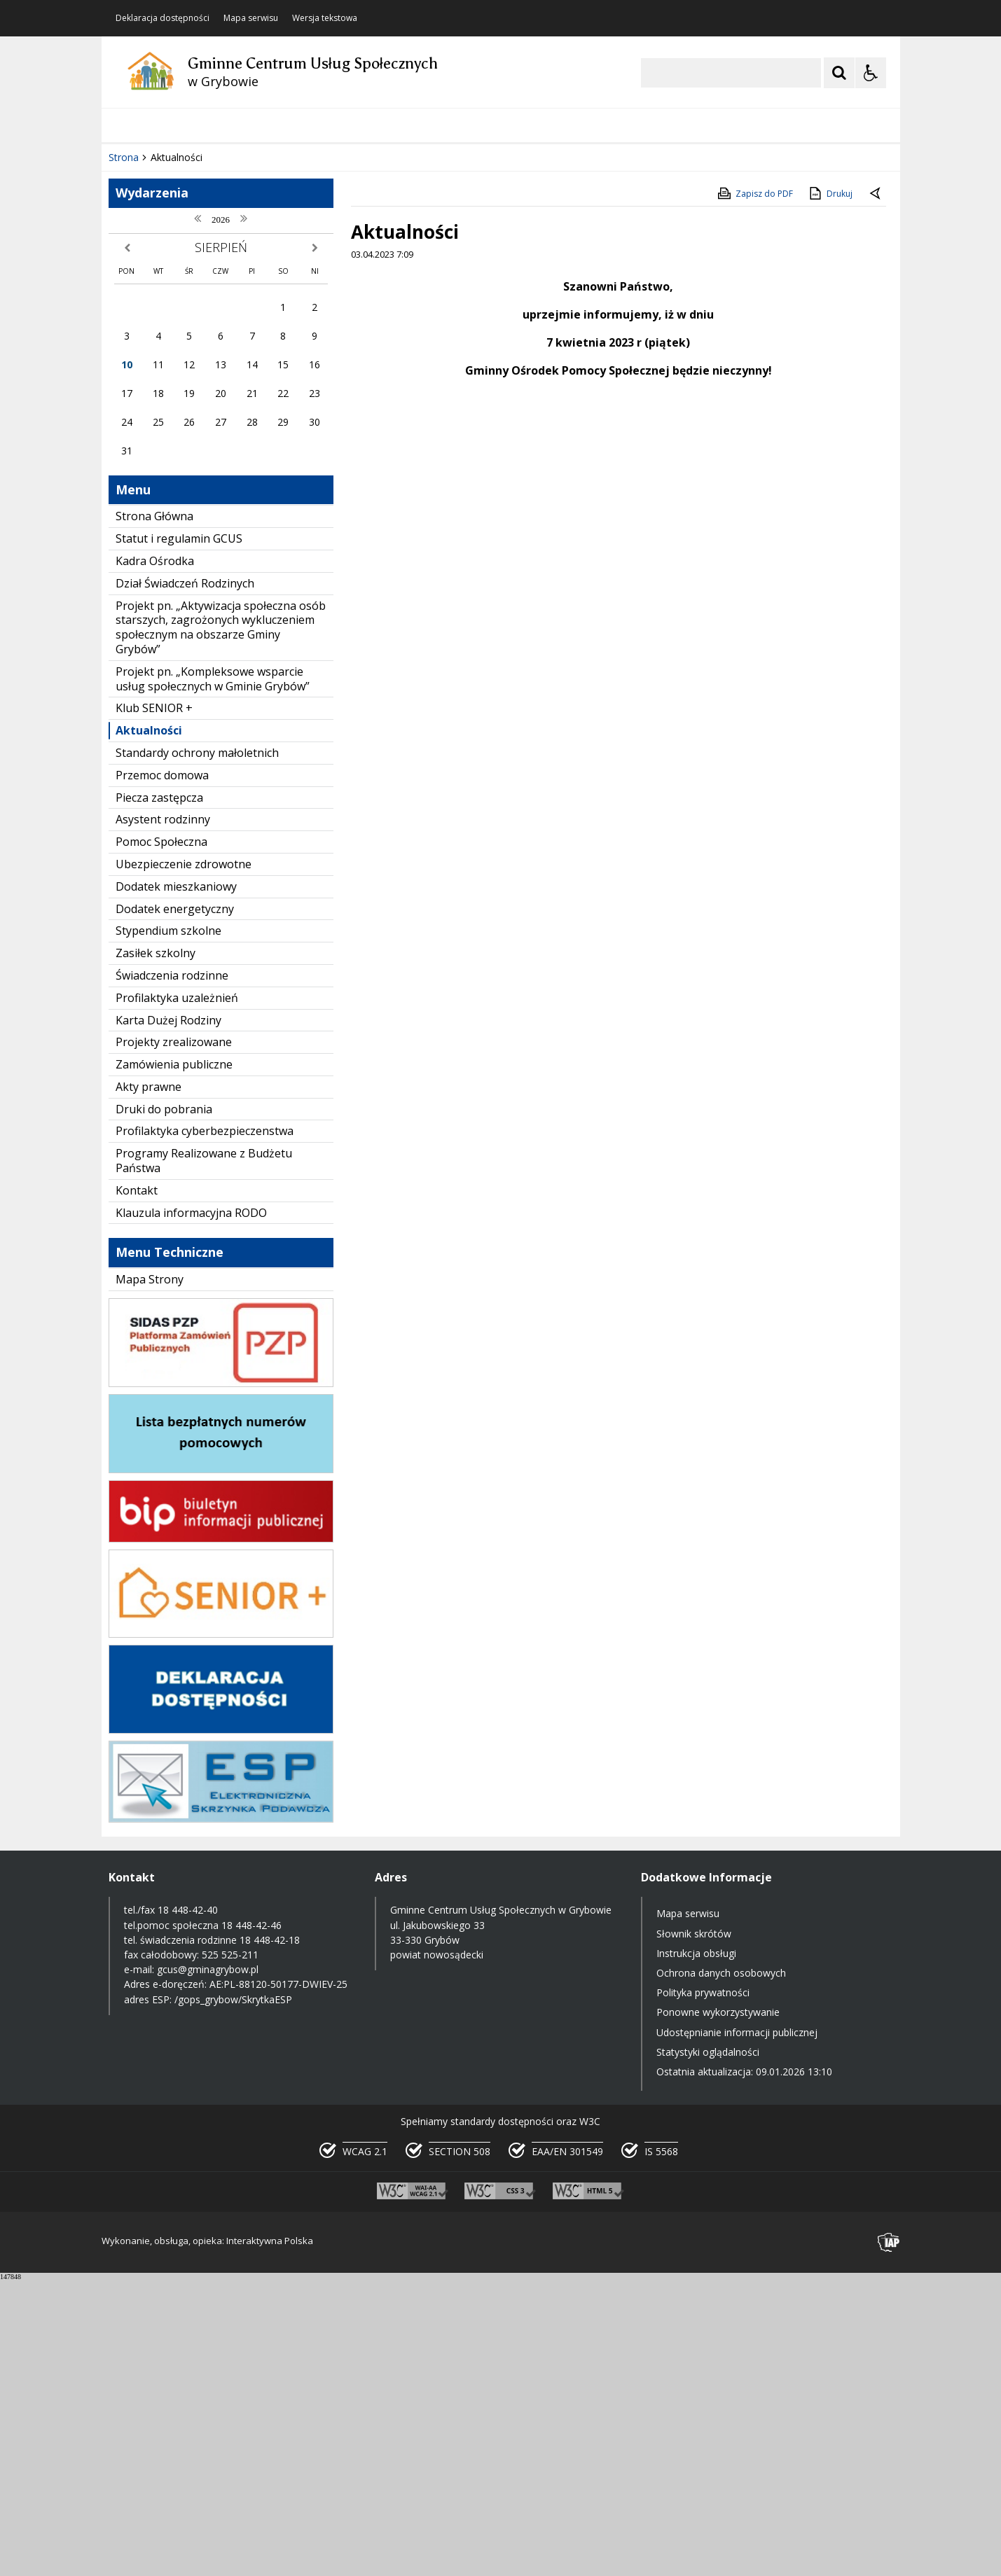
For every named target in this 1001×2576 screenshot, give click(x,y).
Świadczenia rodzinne (172, 1271)
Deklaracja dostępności (162, 18)
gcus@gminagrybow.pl (207, 2264)
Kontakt (137, 1486)
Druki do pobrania (164, 1404)
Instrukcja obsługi (696, 2248)
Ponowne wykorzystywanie (718, 2307)
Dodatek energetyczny (175, 1203)
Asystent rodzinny (163, 1114)
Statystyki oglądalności (707, 2347)
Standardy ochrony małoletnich (197, 1048)
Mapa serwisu (250, 18)
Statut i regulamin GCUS (179, 834)
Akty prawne (148, 1382)
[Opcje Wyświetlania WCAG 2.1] (870, 72)
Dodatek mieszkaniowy (176, 1182)
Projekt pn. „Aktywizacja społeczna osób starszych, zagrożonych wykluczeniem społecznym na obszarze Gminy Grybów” (221, 922)
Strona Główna (154, 811)
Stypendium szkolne (168, 1226)
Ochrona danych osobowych (721, 2268)
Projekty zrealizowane (174, 1337)
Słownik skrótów (693, 2229)
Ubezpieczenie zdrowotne (183, 1159)
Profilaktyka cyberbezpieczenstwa (205, 1426)
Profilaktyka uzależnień (177, 1293)
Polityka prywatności (703, 2288)
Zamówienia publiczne (174, 1359)
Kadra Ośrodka (155, 856)
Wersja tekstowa (324, 18)
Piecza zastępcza (159, 1093)
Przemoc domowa (162, 1070)
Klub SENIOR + (154, 1003)
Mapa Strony (150, 1574)
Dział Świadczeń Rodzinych (185, 878)
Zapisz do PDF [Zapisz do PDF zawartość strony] (754, 488)
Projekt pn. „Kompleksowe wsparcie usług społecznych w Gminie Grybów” (213, 974)
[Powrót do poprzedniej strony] (876, 489)
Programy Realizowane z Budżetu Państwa (204, 1456)
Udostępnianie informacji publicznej (736, 2327)
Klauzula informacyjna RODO (191, 1508)
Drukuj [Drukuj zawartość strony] (829, 488)
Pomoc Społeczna (161, 1137)
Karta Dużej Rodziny (168, 1315)
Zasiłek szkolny (155, 1248)
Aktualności (149, 1025)
